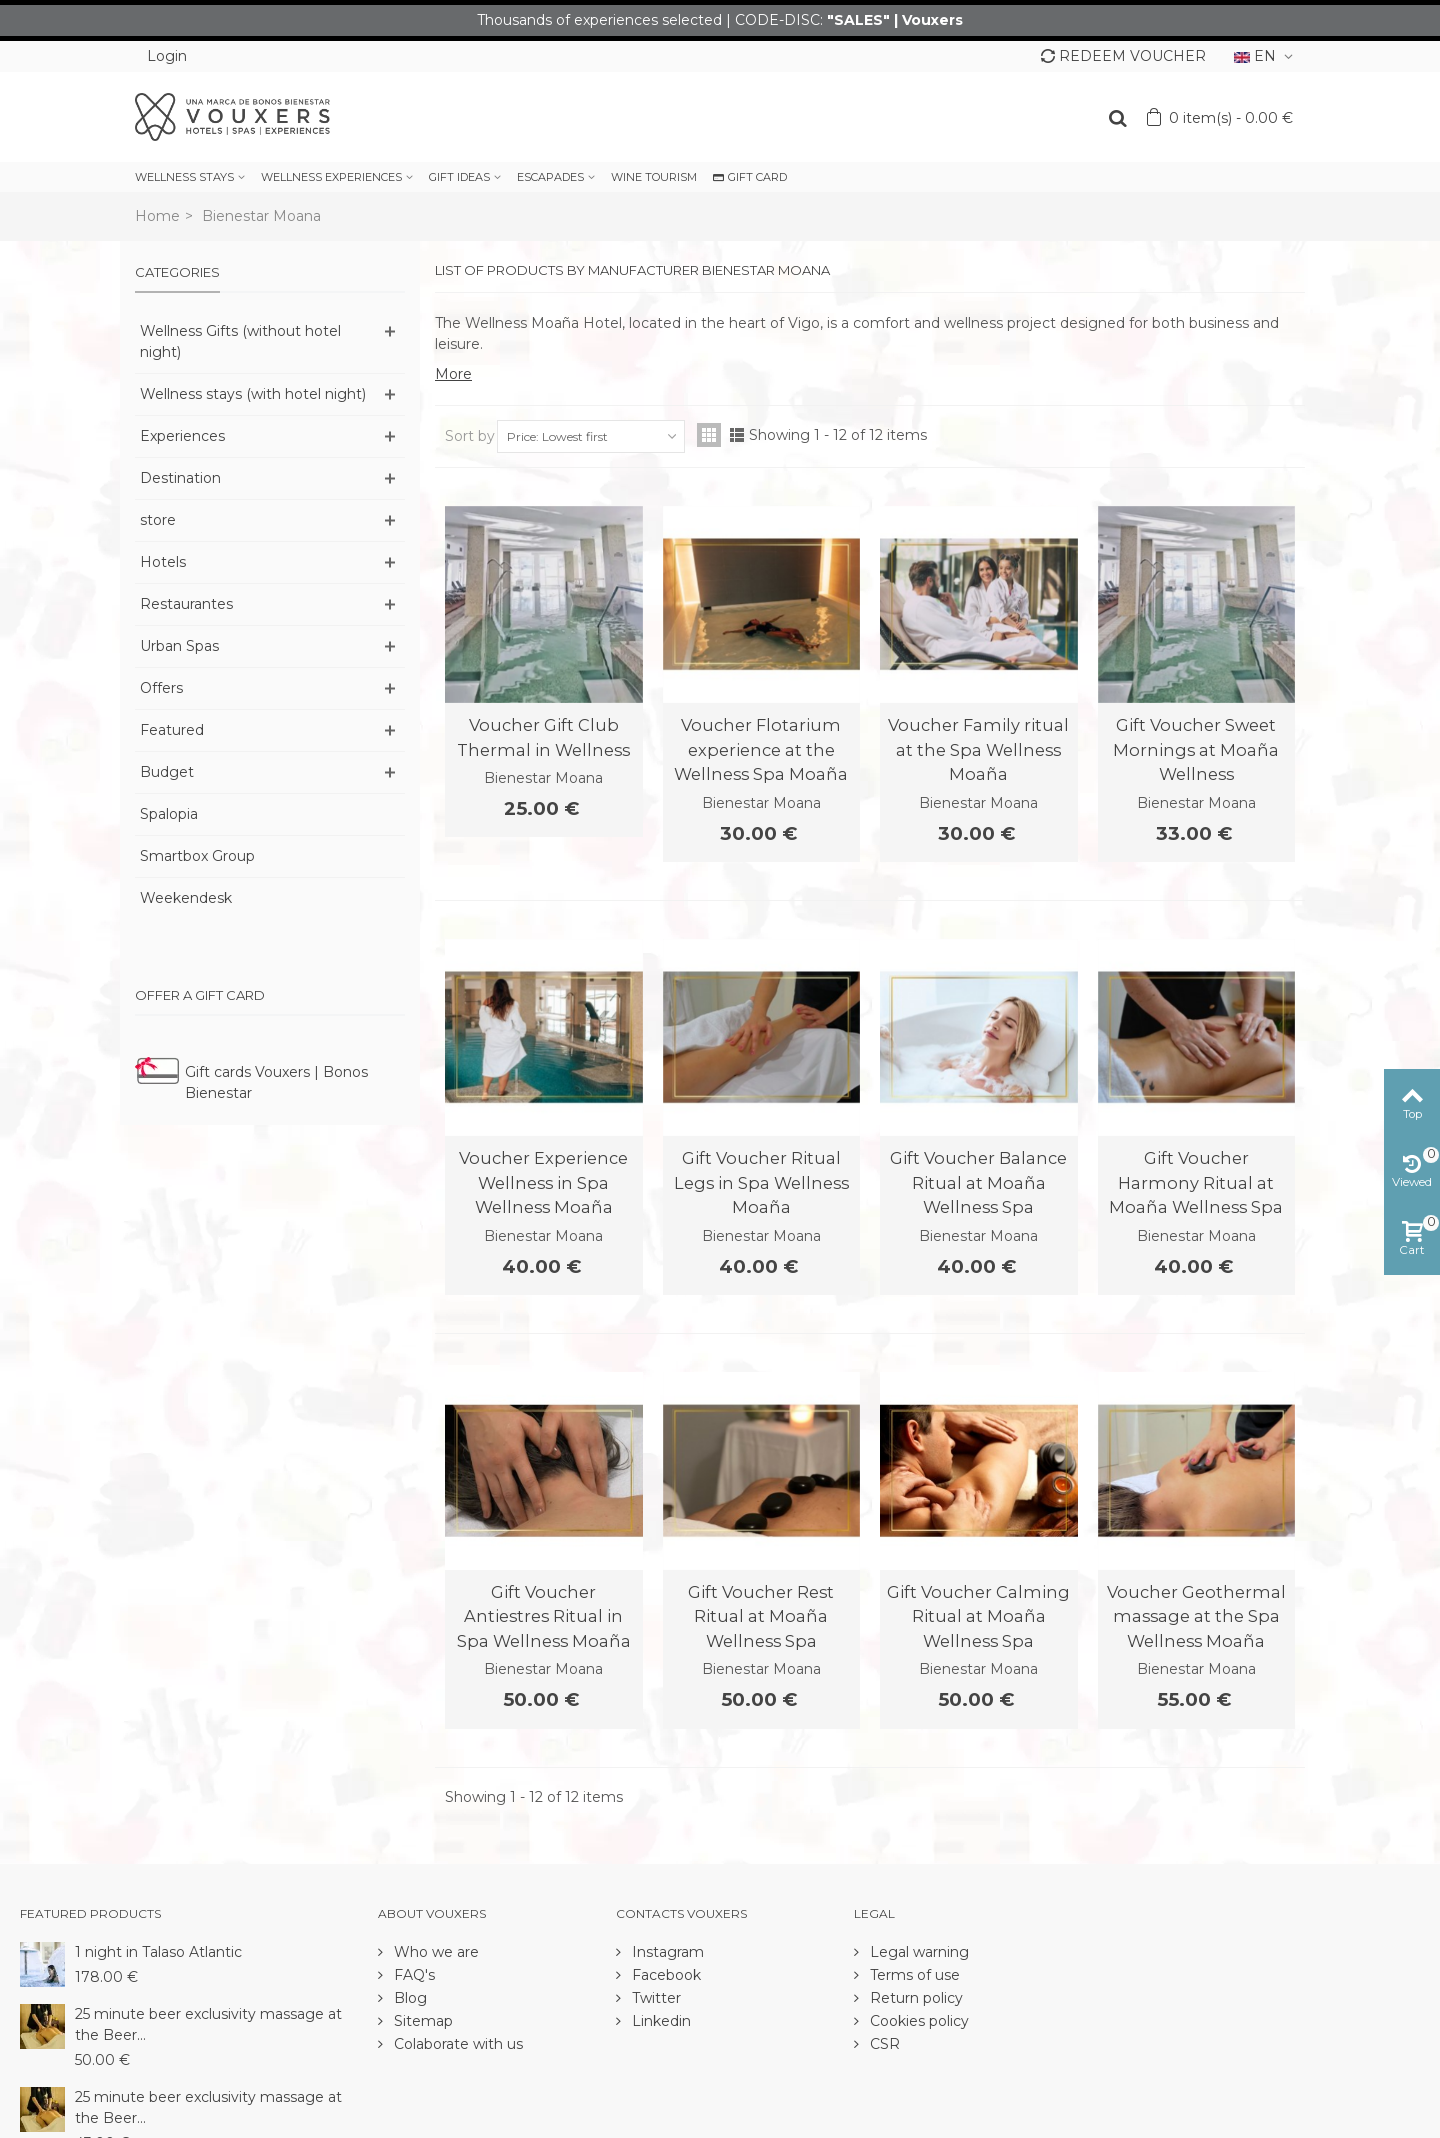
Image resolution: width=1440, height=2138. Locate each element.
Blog (408, 1998)
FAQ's (412, 1975)
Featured (172, 730)
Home (157, 216)
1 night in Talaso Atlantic (158, 1952)
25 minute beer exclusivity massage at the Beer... (208, 2024)
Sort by (470, 436)
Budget (167, 772)
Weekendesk (186, 898)
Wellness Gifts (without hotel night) (240, 341)
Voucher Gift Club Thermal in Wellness (543, 737)
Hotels (163, 562)
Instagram (666, 1952)
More (453, 374)
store (158, 520)
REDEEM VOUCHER (1123, 56)
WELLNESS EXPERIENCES (331, 177)
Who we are (434, 1952)
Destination (180, 478)
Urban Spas (179, 646)
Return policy (914, 1998)
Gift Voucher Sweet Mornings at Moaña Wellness (1196, 749)
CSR (883, 2044)
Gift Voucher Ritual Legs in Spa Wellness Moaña (761, 1182)
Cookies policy (917, 2021)
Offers (161, 688)
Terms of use (913, 1975)
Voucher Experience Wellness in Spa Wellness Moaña (543, 1182)
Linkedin (659, 2021)
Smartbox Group (197, 856)
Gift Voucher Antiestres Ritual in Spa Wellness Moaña (544, 1616)
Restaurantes (186, 604)
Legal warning (917, 1952)
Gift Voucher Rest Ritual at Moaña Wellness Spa (761, 1616)
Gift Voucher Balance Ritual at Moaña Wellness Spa (978, 1182)
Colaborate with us (456, 2044)
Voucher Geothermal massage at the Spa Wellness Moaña (1196, 1616)
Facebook (664, 1975)
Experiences (182, 436)
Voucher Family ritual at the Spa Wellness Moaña (978, 749)
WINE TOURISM (654, 177)
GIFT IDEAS (459, 177)
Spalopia (169, 814)
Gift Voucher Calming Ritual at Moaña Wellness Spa (978, 1616)
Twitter (654, 1998)
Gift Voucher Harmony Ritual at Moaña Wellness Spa (1196, 1182)
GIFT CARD (750, 177)
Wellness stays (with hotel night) (253, 394)
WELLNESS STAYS (184, 177)
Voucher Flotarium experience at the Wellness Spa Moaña (761, 749)
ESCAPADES (550, 177)
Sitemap (421, 2021)
